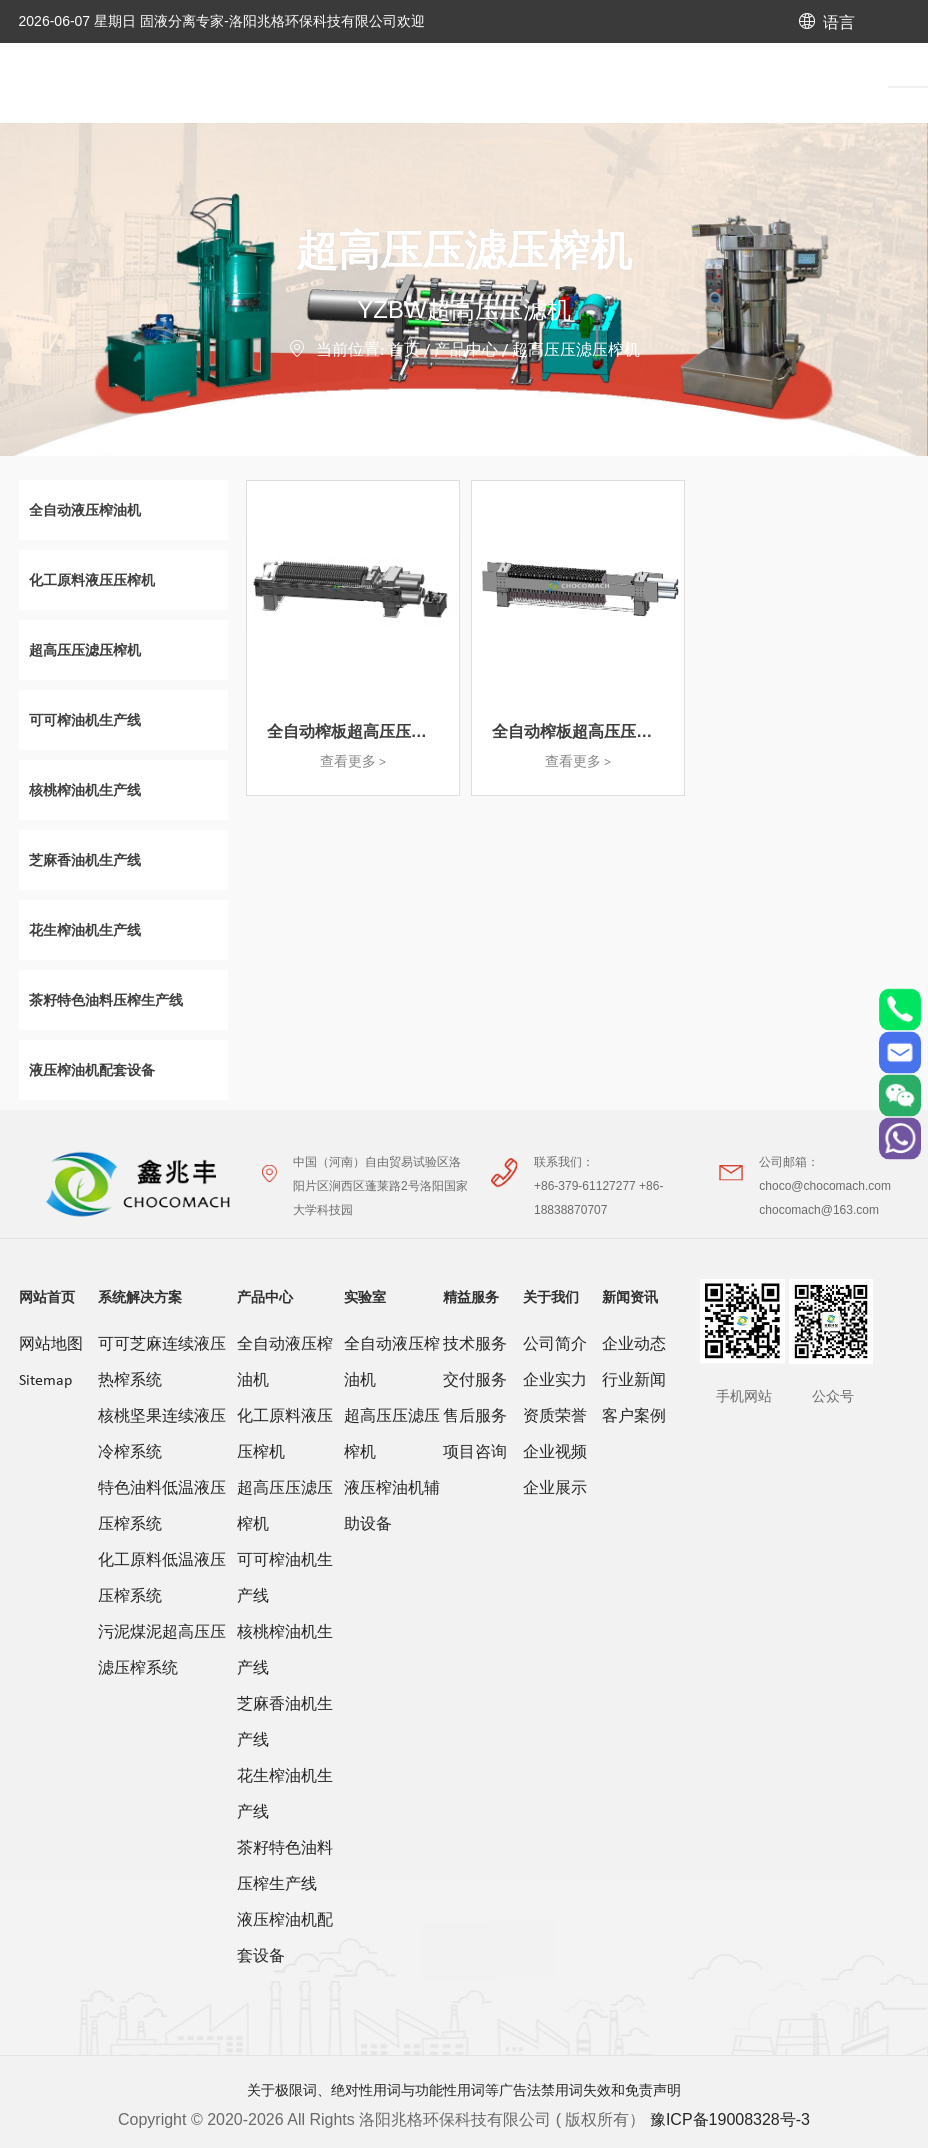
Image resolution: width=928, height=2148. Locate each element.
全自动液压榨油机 (285, 1363)
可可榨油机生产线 (285, 1579)
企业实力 (555, 1381)
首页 (404, 351)
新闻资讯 (630, 1297)
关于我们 (551, 1297)
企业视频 (555, 1453)
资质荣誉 (555, 1417)
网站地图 (51, 1345)
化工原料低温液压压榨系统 (162, 1579)
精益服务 (471, 1297)
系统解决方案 (140, 1297)
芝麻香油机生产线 (285, 1723)
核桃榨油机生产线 (285, 1651)
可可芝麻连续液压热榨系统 (162, 1363)
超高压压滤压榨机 (576, 351)
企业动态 (634, 1345)
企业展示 (555, 1489)
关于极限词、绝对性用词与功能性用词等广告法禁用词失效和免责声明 (464, 2090)
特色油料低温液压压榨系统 (162, 1507)
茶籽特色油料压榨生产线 (285, 1867)
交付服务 (475, 1381)
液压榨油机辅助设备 (392, 1507)
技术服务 (475, 1345)
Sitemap (45, 1381)
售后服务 (475, 1417)
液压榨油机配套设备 (285, 1939)
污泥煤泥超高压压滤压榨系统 (162, 1651)
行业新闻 (634, 1381)
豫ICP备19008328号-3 (730, 2119)
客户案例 (634, 1417)
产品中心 (466, 351)
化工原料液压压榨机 (285, 1435)
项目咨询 (475, 1453)
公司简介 (555, 1345)
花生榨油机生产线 (285, 1795)
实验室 (365, 1297)
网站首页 (47, 1297)
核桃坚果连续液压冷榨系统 (162, 1435)
